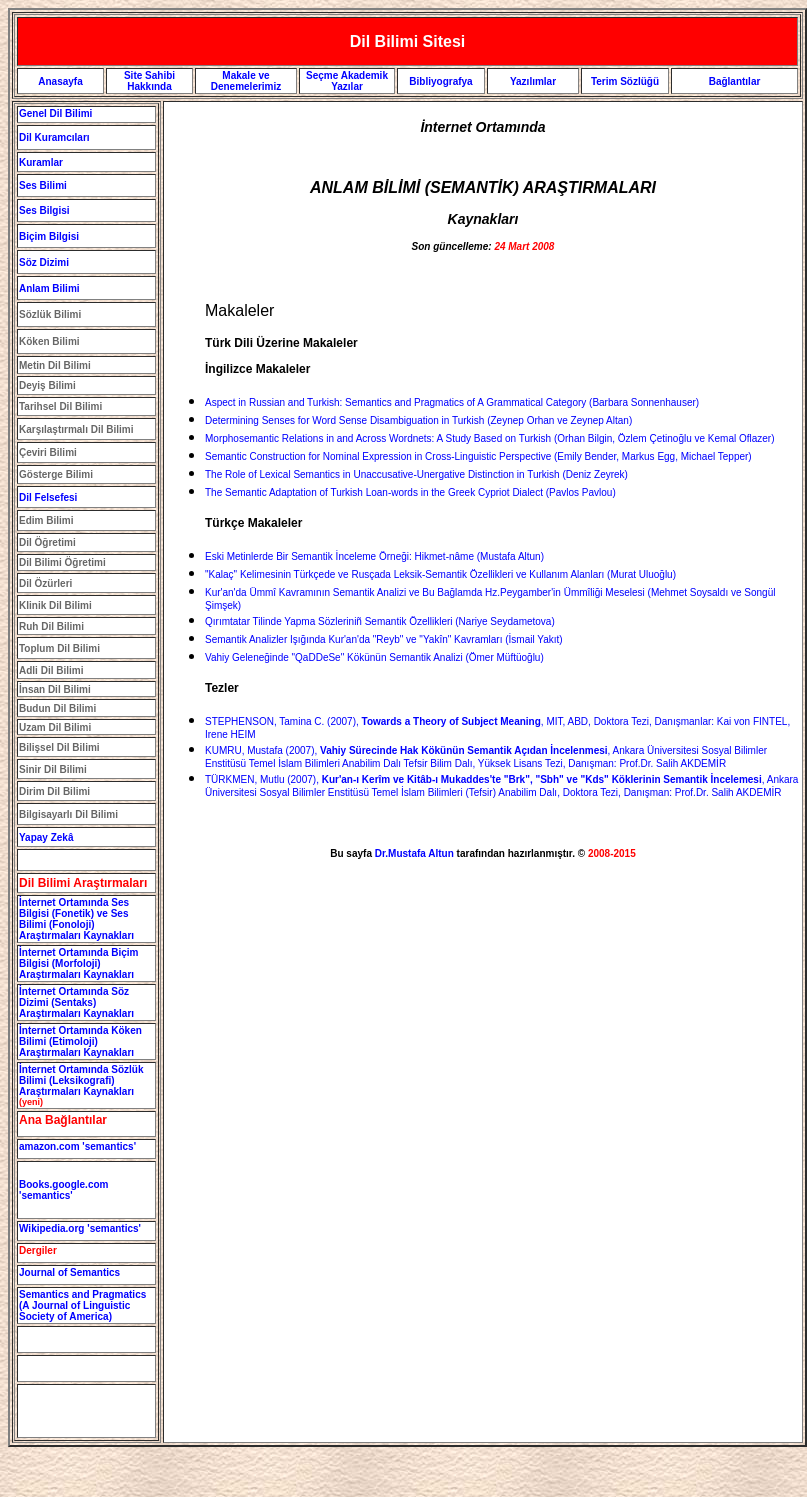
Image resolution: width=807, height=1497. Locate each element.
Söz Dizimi (44, 262)
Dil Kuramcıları (54, 137)
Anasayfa (60, 81)
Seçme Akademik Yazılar (347, 81)
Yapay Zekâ (46, 837)
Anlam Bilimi (49, 288)
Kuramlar (41, 162)
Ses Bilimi (43, 185)
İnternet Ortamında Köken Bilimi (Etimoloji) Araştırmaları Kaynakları (80, 1041)
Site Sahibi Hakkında (149, 81)
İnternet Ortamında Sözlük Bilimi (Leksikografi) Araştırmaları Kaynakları (81, 1080)
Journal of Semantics (69, 1272)
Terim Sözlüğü (625, 81)
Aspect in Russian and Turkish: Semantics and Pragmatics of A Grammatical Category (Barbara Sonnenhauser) (452, 402)
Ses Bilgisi (44, 210)
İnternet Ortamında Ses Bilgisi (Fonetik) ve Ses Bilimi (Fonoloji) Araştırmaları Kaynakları (76, 919)
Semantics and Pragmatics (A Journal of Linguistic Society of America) (82, 1305)
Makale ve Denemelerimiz (246, 81)
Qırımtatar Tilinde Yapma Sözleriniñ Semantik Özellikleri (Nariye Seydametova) (380, 621)
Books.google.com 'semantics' (63, 1190)
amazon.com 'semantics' (77, 1146)
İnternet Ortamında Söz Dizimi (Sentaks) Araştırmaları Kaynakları (76, 1002)
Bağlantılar (735, 81)
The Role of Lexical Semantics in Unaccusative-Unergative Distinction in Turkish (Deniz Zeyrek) (416, 474)
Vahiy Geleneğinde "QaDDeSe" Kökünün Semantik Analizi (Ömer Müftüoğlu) (374, 657)
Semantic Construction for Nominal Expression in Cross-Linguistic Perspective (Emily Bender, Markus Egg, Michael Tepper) (478, 456)
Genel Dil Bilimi (55, 113)
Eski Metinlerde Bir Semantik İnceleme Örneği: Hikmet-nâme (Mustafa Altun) (374, 556)
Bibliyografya (440, 81)
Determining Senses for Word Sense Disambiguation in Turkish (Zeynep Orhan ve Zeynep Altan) (418, 420)
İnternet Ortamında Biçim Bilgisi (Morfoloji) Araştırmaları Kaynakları (78, 963)
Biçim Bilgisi (49, 236)
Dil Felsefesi (48, 497)
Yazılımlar (533, 81)
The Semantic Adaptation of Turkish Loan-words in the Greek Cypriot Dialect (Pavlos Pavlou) (410, 492)
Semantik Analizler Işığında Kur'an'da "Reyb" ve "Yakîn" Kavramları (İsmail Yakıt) (384, 639)
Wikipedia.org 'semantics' (80, 1228)
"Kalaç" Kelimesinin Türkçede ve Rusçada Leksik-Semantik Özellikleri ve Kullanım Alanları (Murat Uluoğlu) (440, 574)
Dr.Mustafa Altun (414, 853)
